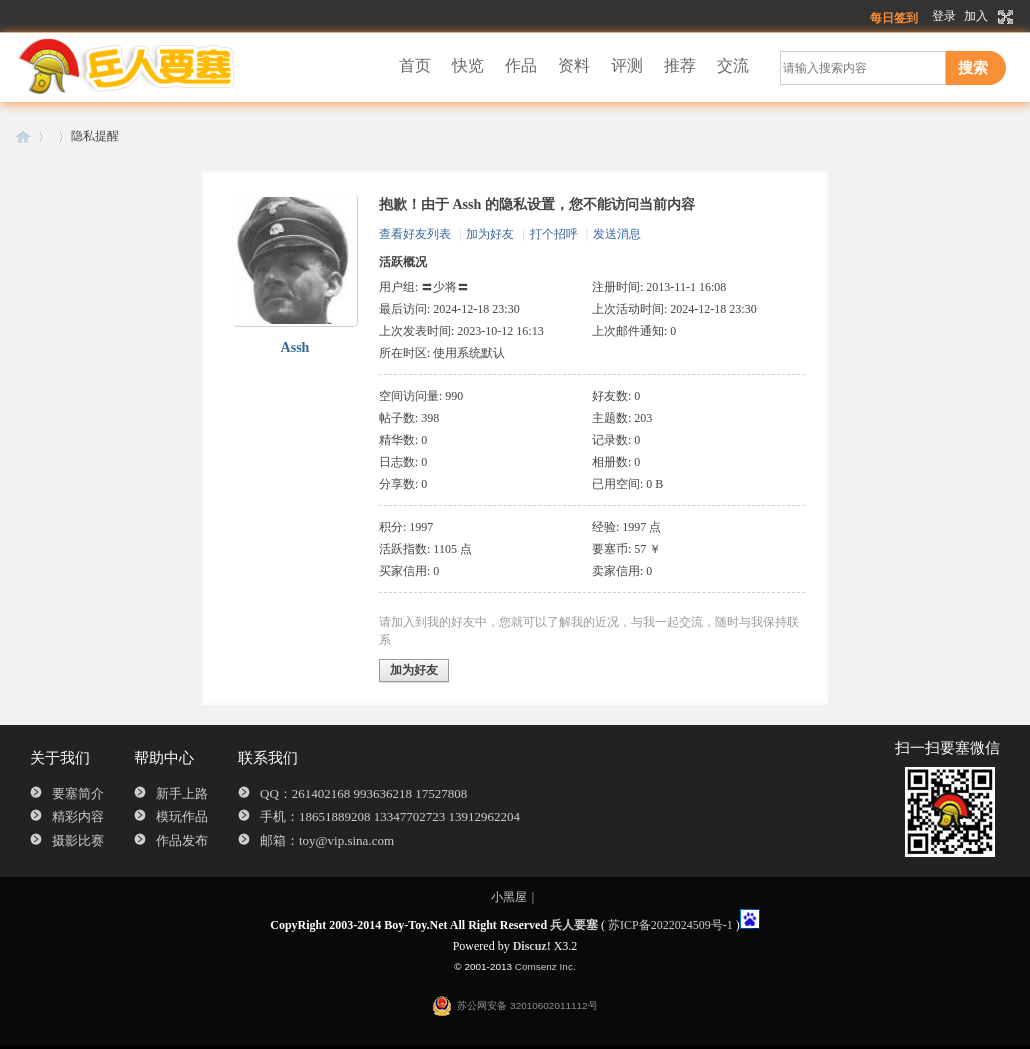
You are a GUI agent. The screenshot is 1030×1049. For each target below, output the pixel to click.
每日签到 (894, 18)
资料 (574, 65)
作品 (521, 65)
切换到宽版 (1003, 17)
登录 (944, 16)
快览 (468, 65)
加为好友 (490, 234)
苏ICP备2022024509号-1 (670, 925)
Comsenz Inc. (545, 966)
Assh (295, 347)
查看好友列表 (415, 234)
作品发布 (182, 840)
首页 (415, 65)
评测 (627, 65)
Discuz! (532, 946)
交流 (733, 65)
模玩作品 (182, 816)
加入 (976, 16)
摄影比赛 (78, 840)
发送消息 (617, 234)
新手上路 (182, 793)
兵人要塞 (23, 136)
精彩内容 (78, 816)
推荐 (680, 65)
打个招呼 (554, 234)
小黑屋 (509, 897)
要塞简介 (78, 793)
